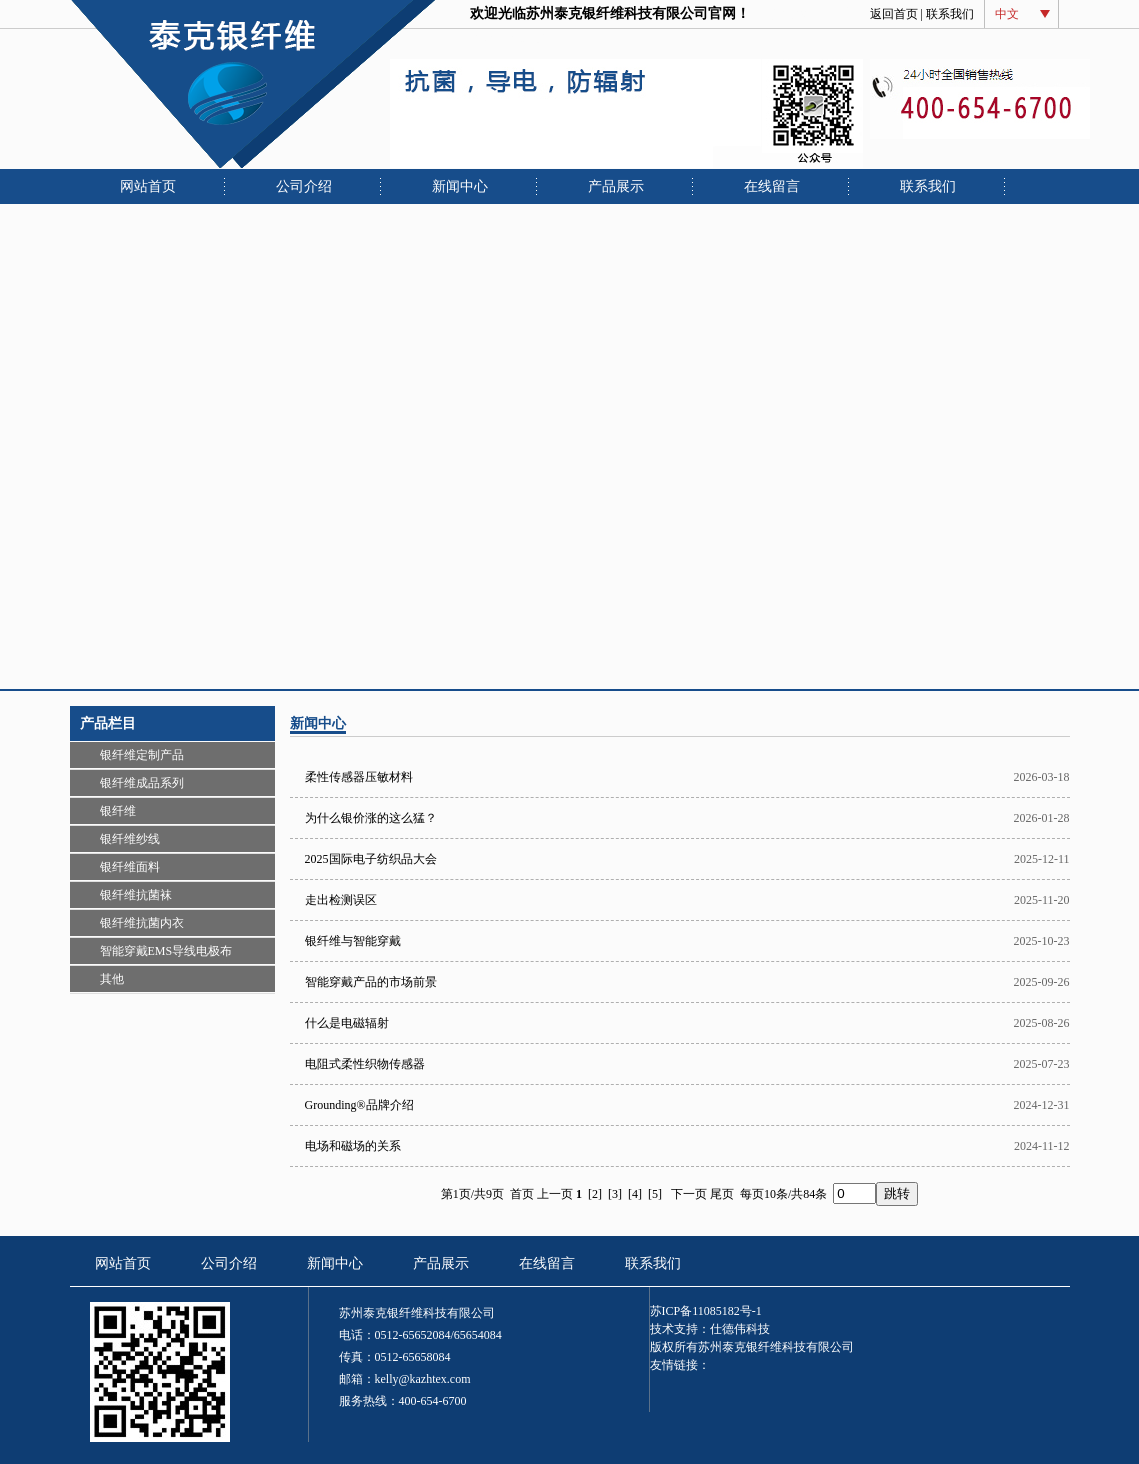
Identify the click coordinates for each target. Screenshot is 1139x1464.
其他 (112, 979)
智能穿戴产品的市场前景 (371, 982)
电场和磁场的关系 (353, 1146)
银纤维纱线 (130, 839)
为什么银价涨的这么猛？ (371, 818)
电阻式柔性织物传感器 (365, 1064)
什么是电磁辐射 (347, 1023)
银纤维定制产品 (142, 755)
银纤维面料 (130, 867)
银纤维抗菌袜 (136, 895)
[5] (655, 1194)
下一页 (689, 1194)
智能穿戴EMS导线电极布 (166, 951)
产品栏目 (108, 723)
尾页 (722, 1194)
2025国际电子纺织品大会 (371, 859)
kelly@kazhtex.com (423, 1379)
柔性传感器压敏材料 (359, 777)
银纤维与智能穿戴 (353, 941)
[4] (635, 1194)
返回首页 (894, 14)
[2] (595, 1194)
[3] (615, 1194)
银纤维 (118, 811)
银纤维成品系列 (142, 783)
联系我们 (950, 14)
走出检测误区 (341, 900)
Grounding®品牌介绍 (359, 1105)
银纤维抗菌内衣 (142, 923)
